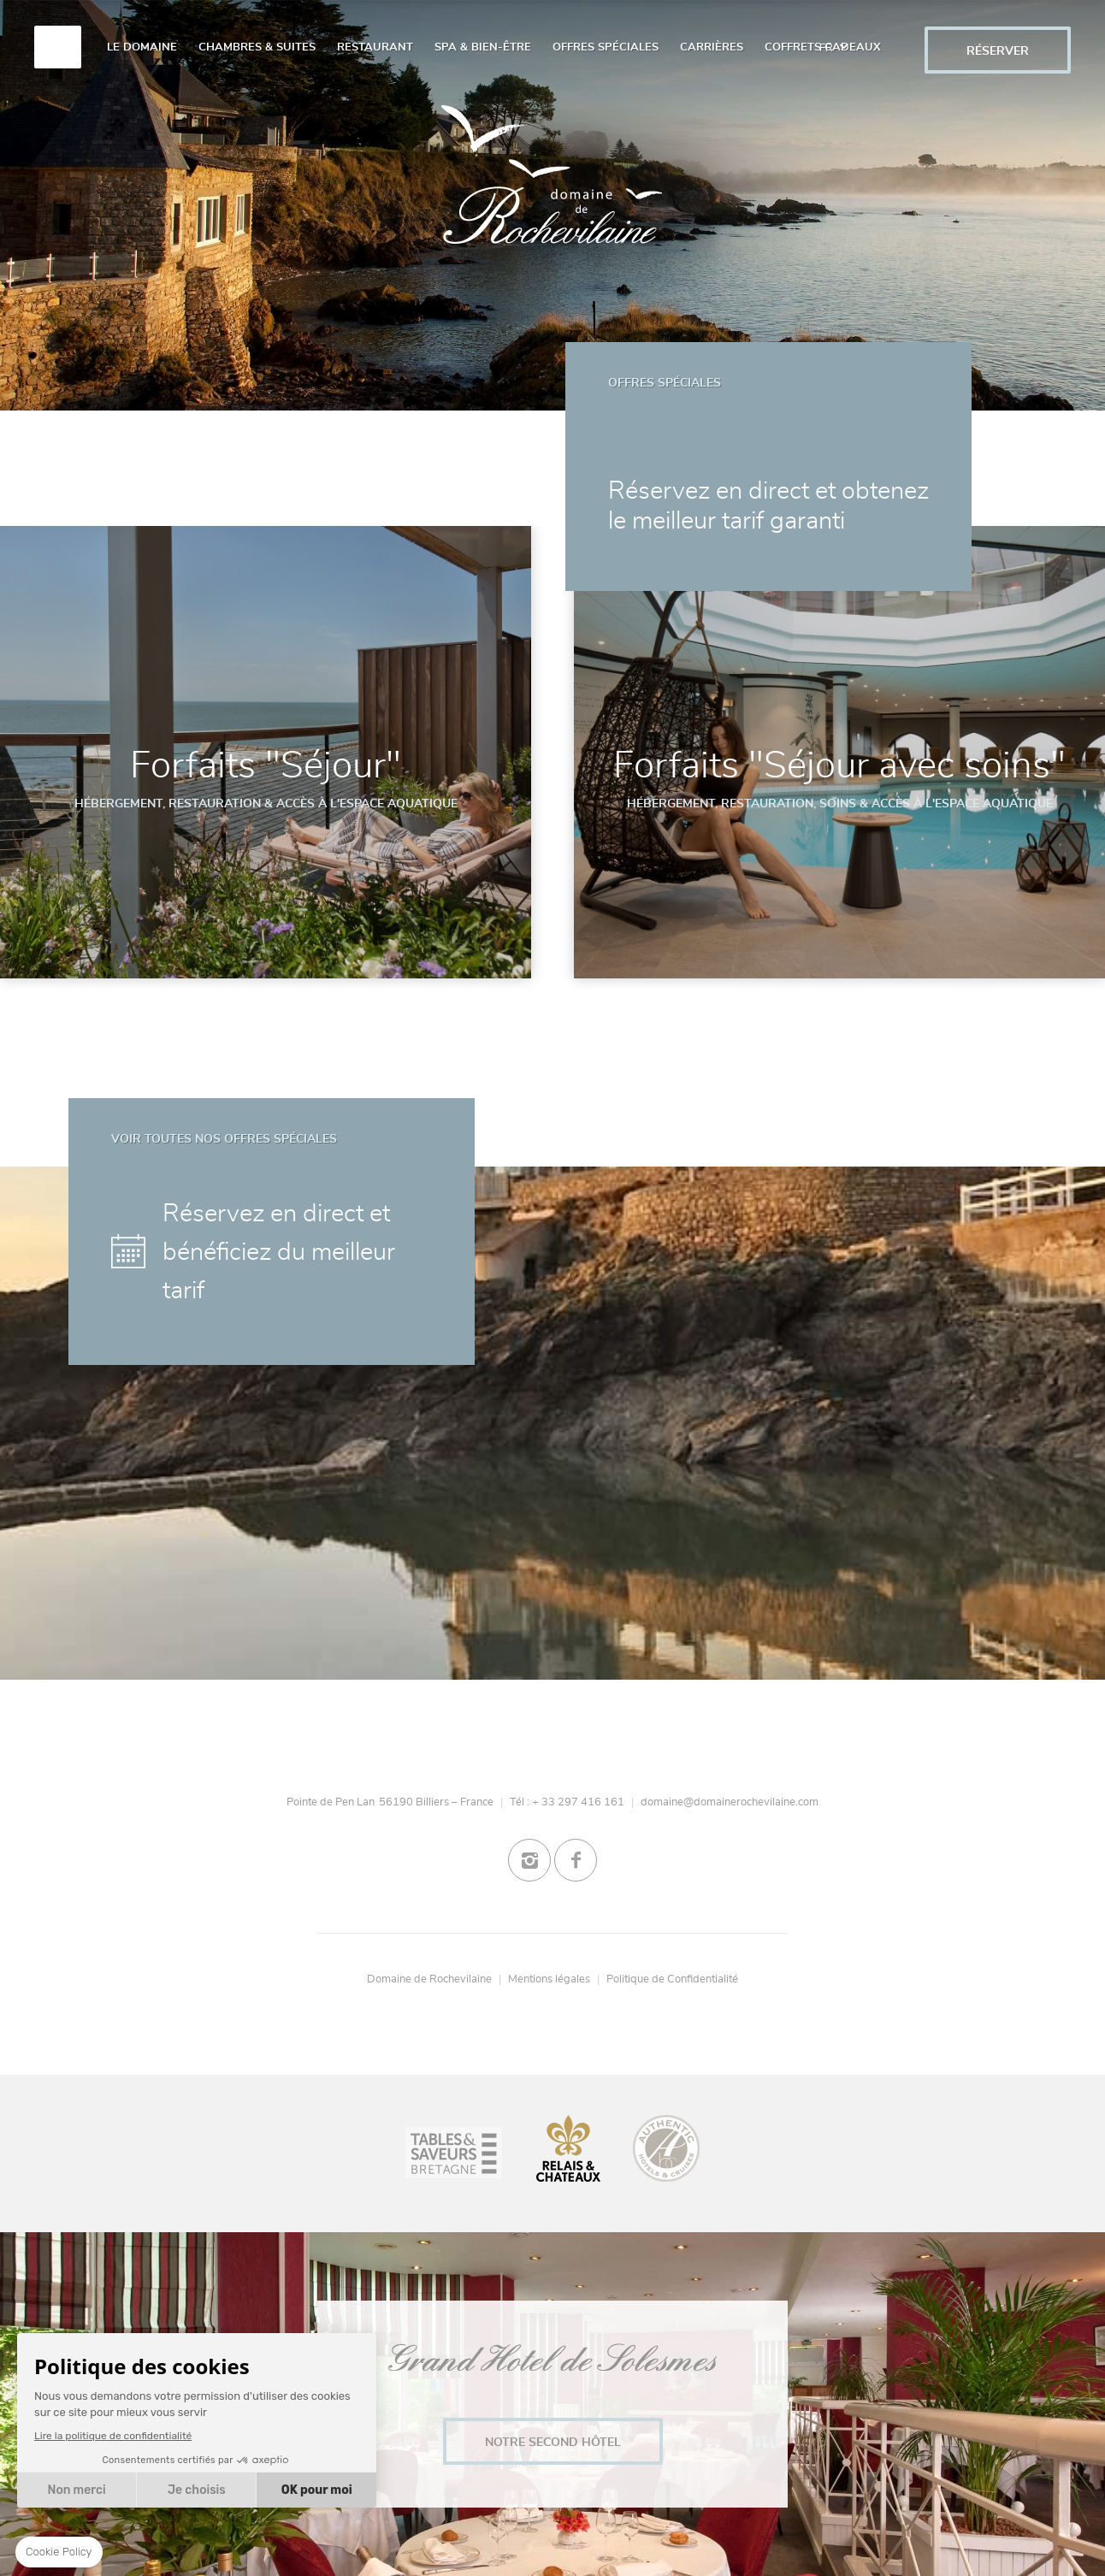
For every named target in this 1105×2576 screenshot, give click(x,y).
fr (833, 38)
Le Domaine (142, 47)
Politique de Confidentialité (672, 1979)
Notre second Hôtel (553, 2442)
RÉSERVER (997, 51)
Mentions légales (549, 1979)
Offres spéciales (605, 47)
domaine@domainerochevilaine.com (729, 1802)
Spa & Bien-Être (482, 47)
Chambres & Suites (257, 47)
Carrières (711, 47)
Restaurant (375, 47)
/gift (886, 41)
